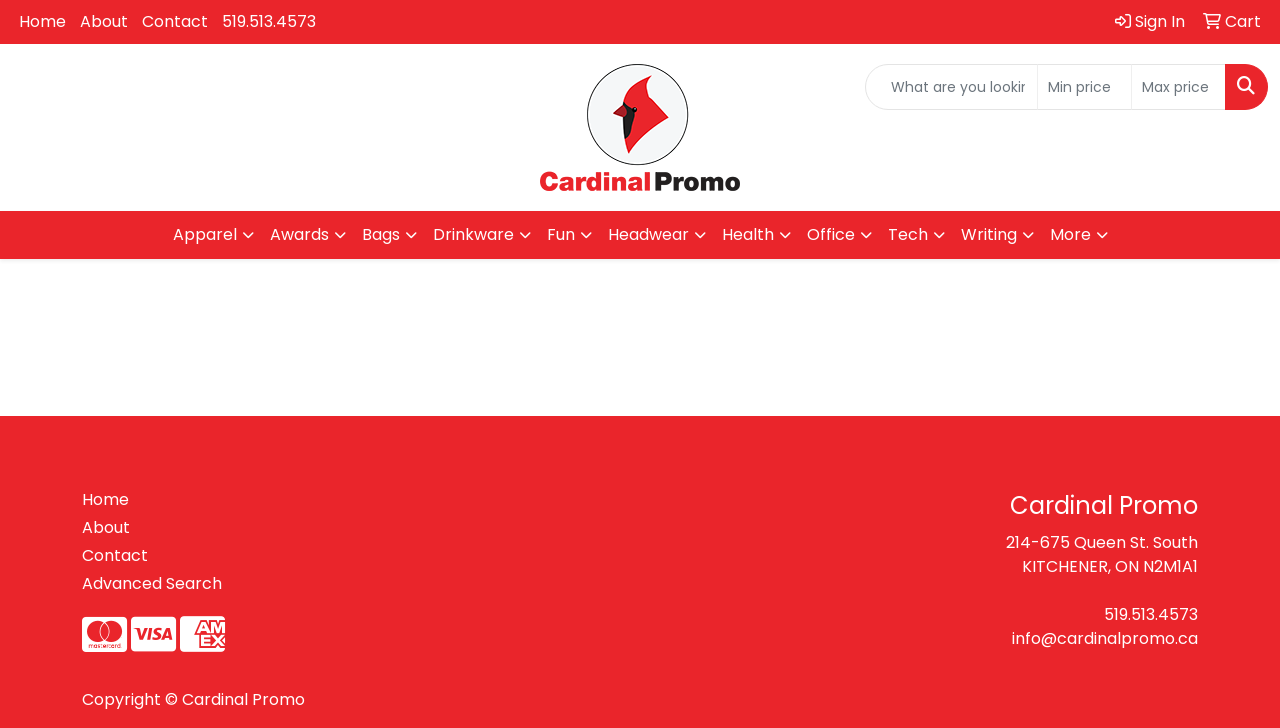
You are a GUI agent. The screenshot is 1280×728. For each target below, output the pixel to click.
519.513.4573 (269, 21)
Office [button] (831, 234)
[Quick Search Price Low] (1084, 87)
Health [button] (748, 234)
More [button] (1070, 234)
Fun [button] (561, 234)
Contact (175, 21)
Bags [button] (381, 234)
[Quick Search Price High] (1178, 87)
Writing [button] (989, 234)
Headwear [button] (648, 234)
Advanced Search (152, 583)
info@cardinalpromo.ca (1105, 638)
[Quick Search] (951, 87)
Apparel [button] (205, 234)
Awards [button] (299, 234)
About (104, 21)
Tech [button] (908, 234)
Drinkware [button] (473, 234)
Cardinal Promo (243, 699)
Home (42, 21)
